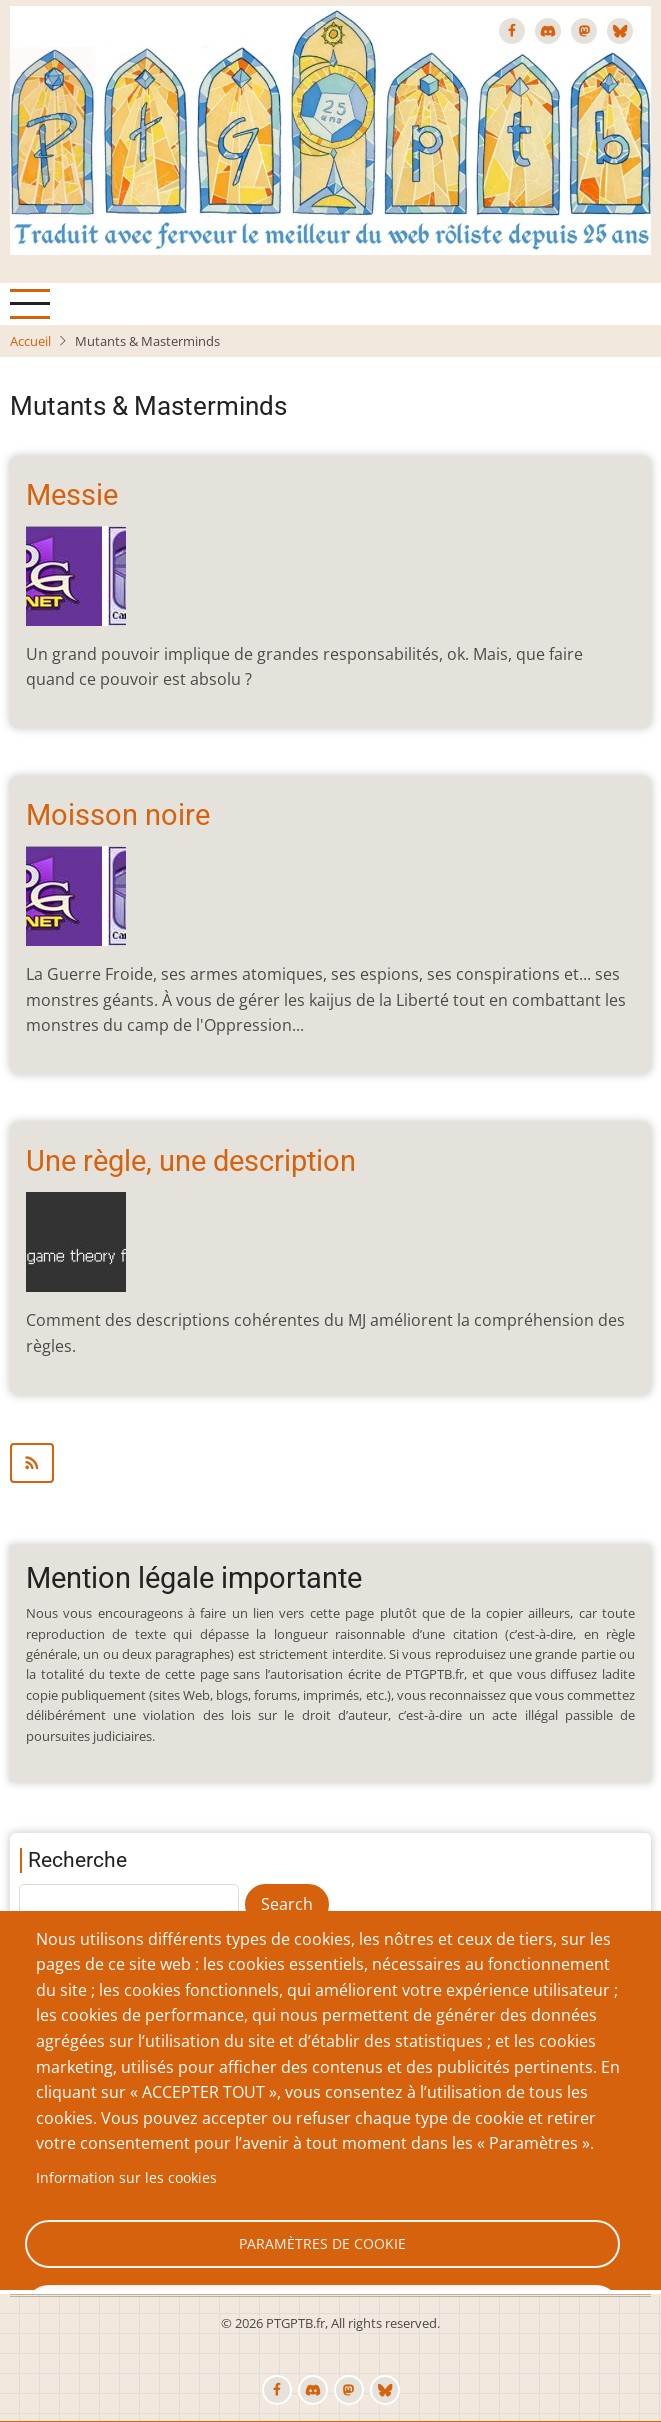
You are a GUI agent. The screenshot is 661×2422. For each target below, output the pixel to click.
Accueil (30, 341)
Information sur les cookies (126, 2177)
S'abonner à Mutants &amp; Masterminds (330, 1463)
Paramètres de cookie (322, 2243)
